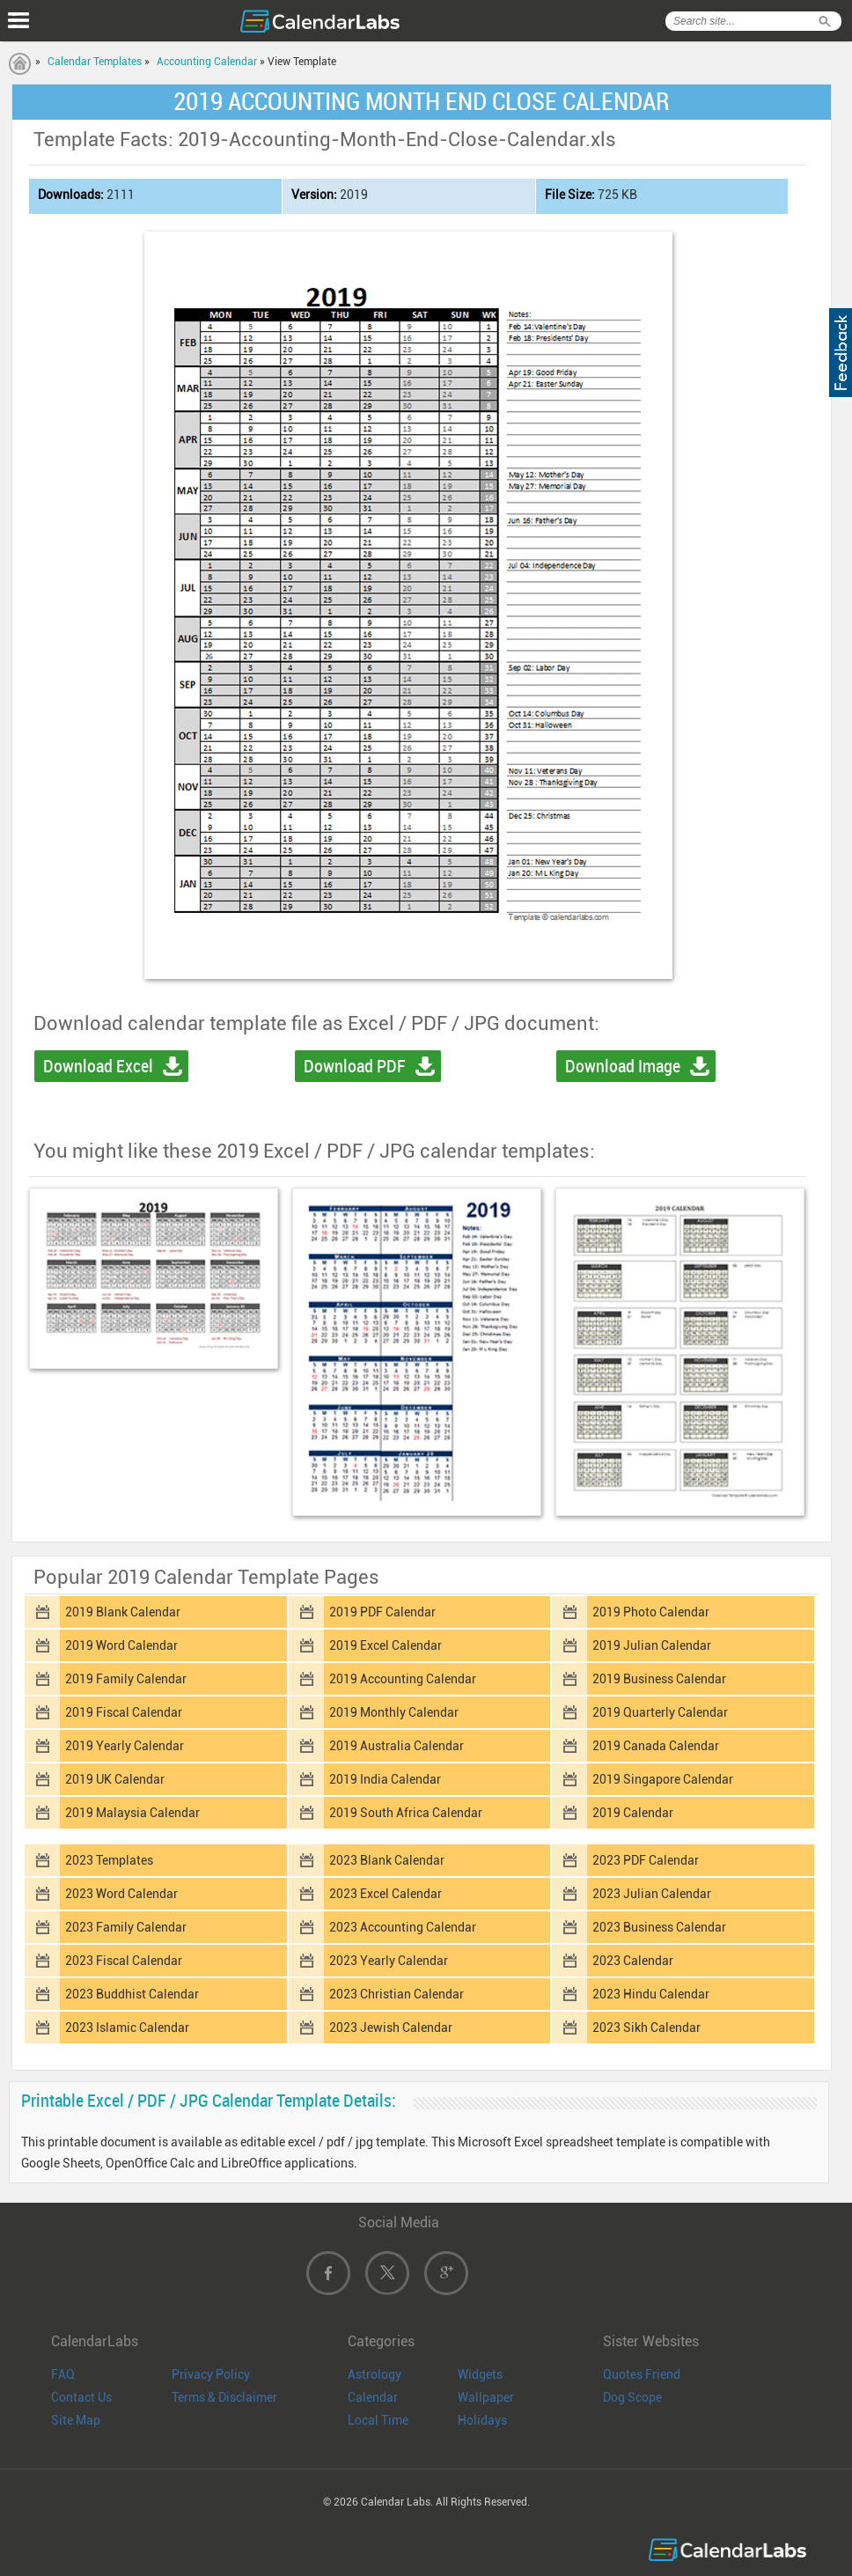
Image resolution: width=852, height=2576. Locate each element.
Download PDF (355, 1066)
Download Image (622, 1066)
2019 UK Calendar (115, 1779)
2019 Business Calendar (659, 1679)
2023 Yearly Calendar (388, 1961)
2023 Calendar (632, 1961)
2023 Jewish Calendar (390, 2027)
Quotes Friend (641, 2374)
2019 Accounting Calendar (402, 1679)
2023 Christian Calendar (396, 1994)
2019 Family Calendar (126, 1679)
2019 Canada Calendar (655, 1746)
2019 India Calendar (385, 1779)
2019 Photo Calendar (650, 1612)
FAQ (63, 2374)
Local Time (378, 2420)
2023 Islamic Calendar (127, 2027)
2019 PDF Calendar (382, 1612)
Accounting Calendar (207, 61)
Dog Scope (632, 2397)
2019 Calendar (632, 1813)
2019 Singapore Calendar (662, 1779)
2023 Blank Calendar (386, 1860)
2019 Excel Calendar (385, 1645)
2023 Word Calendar (121, 1894)
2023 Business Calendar (659, 1927)
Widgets (480, 2374)
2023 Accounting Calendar (402, 1927)
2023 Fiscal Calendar (123, 1961)
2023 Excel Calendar (385, 1894)
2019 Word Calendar (121, 1645)
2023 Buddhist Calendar (132, 1994)
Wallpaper (486, 2397)
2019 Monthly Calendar (394, 1712)
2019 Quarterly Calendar (660, 1712)
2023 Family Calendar (126, 1927)
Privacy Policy (211, 2374)
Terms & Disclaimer (224, 2397)
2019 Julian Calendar (651, 1645)
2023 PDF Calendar (645, 1860)
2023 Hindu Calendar (650, 1994)
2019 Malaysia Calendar (132, 1813)
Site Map (75, 2420)
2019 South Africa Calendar (405, 1813)
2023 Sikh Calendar (646, 2027)
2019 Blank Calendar (122, 1612)
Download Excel (98, 1066)
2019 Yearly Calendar (124, 1746)
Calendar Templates (95, 61)
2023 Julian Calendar (651, 1894)
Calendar (373, 2397)
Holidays (482, 2420)
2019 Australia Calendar (396, 1746)
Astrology (374, 2374)
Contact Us (81, 2397)
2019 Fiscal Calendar (123, 1712)
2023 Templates (109, 1860)
